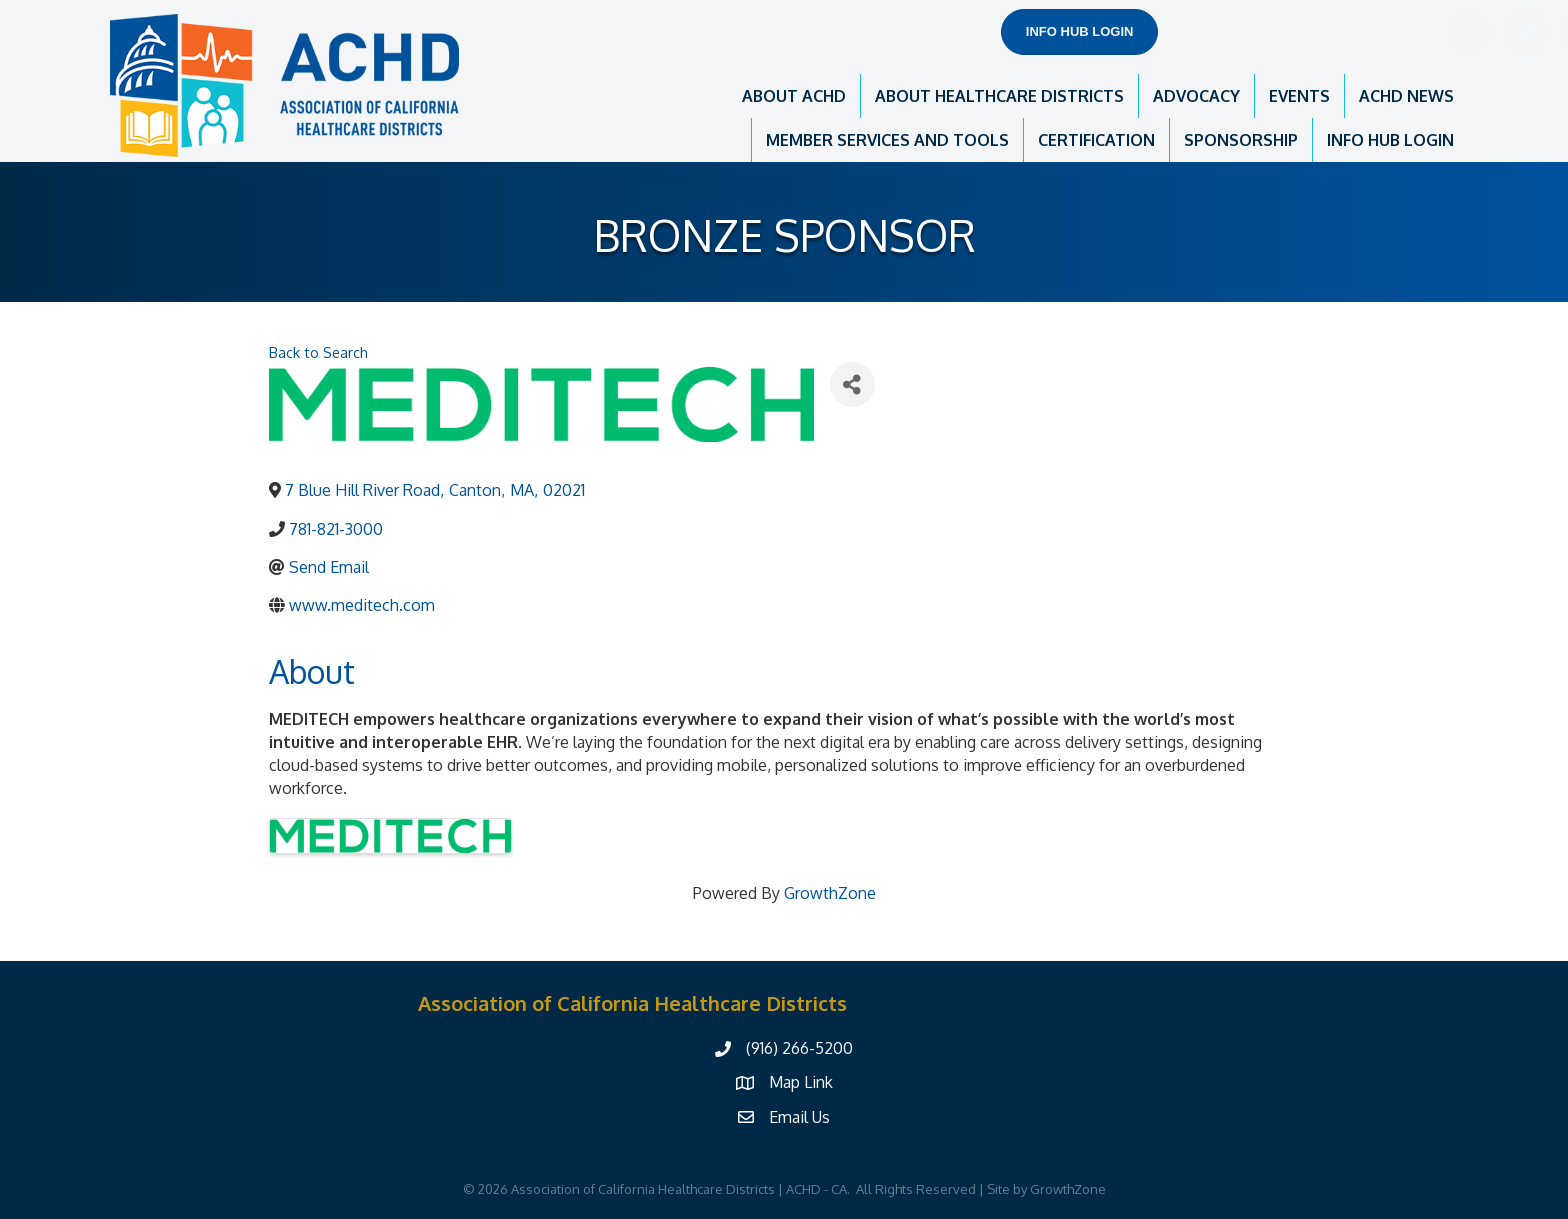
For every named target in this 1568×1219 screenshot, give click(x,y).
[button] (1080, 32)
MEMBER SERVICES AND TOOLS (887, 140)
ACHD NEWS (1406, 96)
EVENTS (1299, 96)
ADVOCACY (1196, 96)
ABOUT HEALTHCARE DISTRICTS (999, 96)
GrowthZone (830, 893)
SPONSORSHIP (1241, 140)
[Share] (852, 384)
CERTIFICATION (1096, 140)
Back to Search (318, 352)
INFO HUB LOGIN (1390, 140)
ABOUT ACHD (794, 96)
